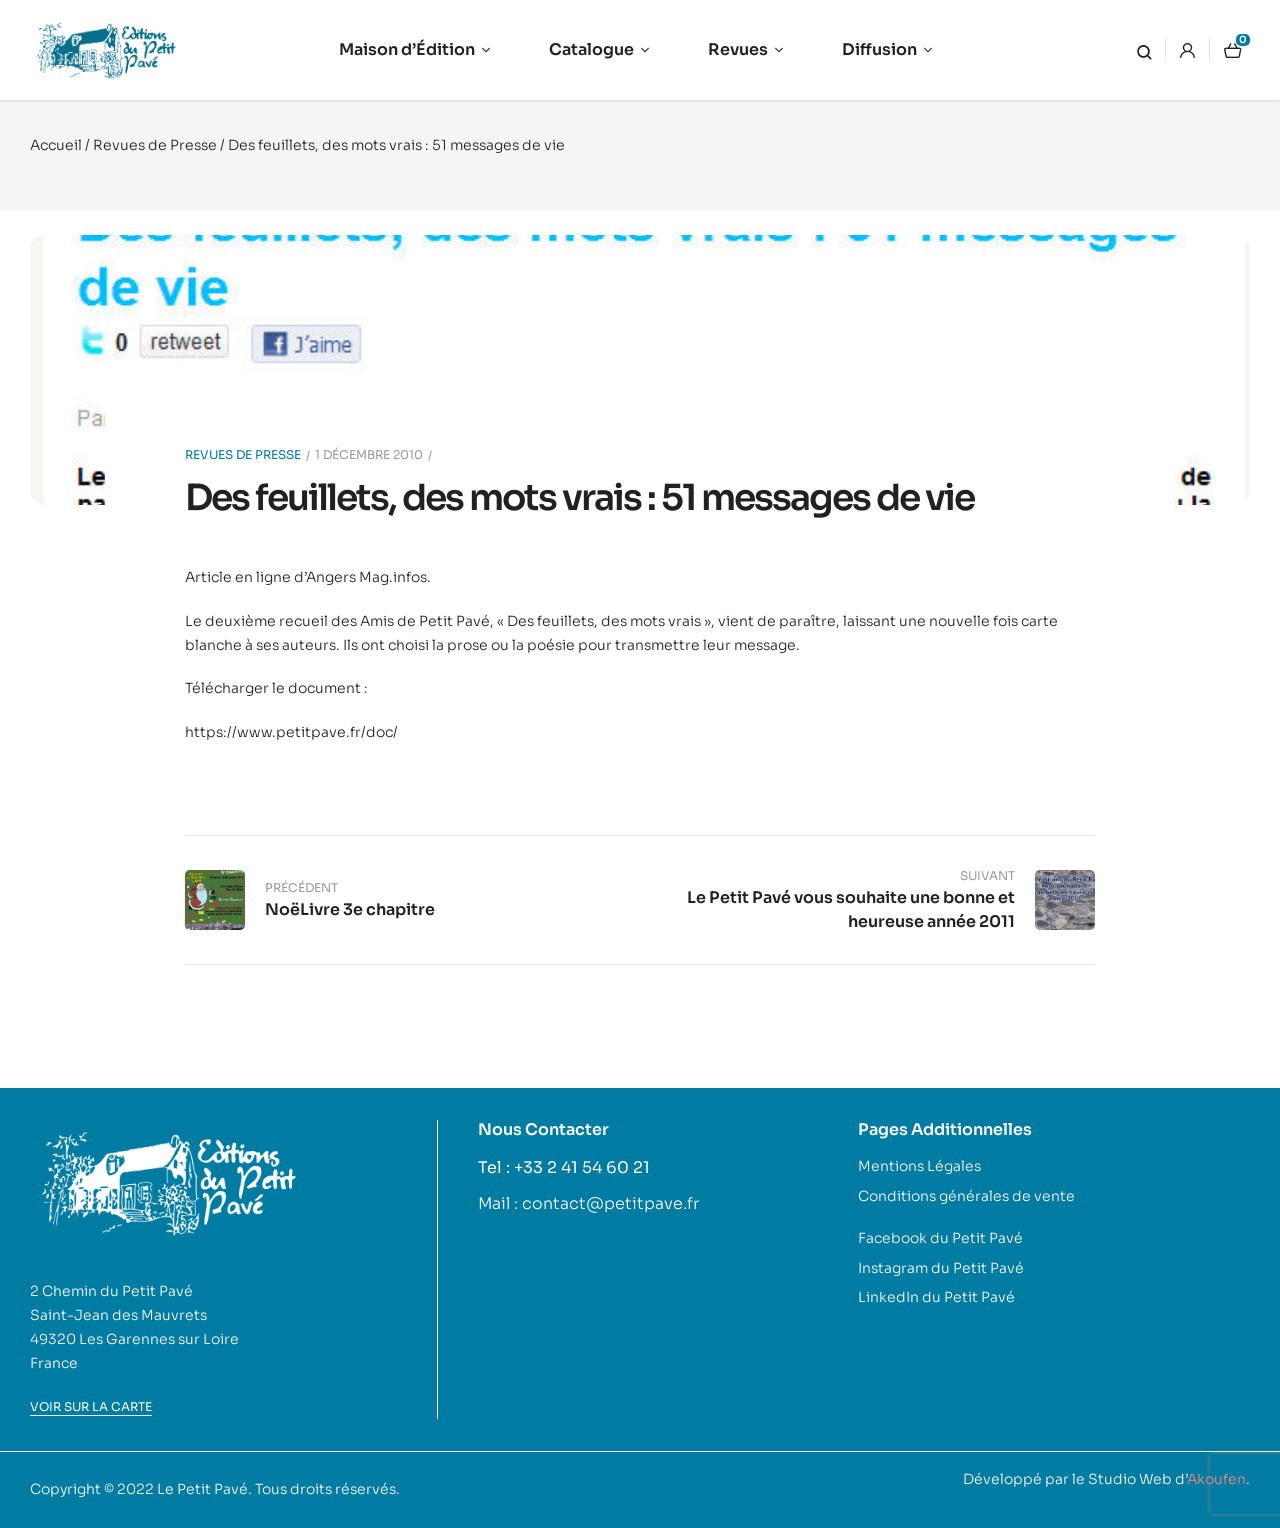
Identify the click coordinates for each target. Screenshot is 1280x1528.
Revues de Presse (155, 145)
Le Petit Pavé (202, 1489)
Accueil (56, 145)
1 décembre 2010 (369, 454)
